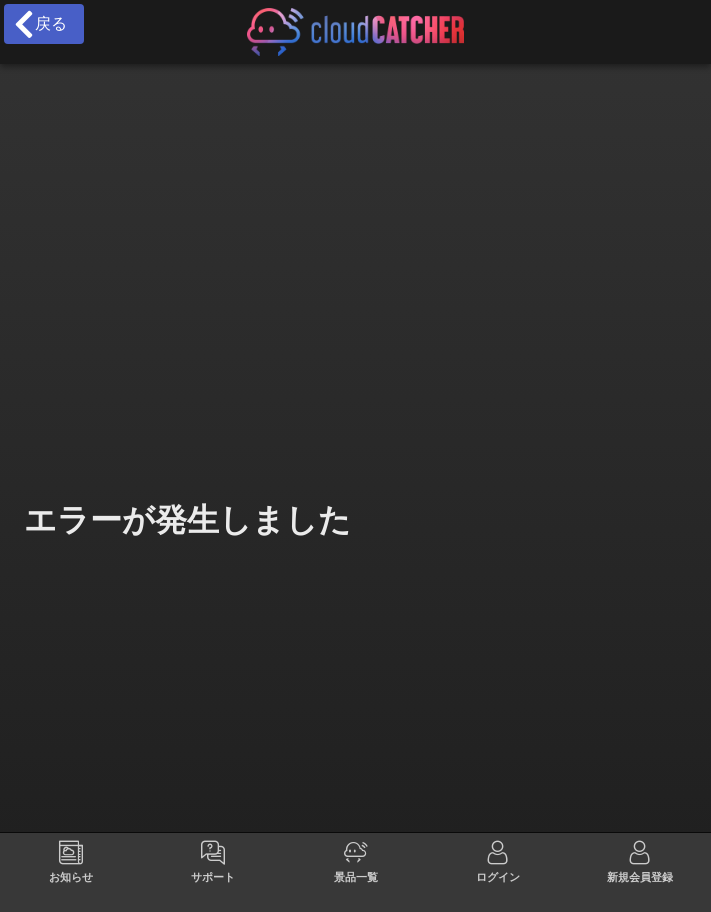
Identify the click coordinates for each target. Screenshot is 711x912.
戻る (39, 24)
